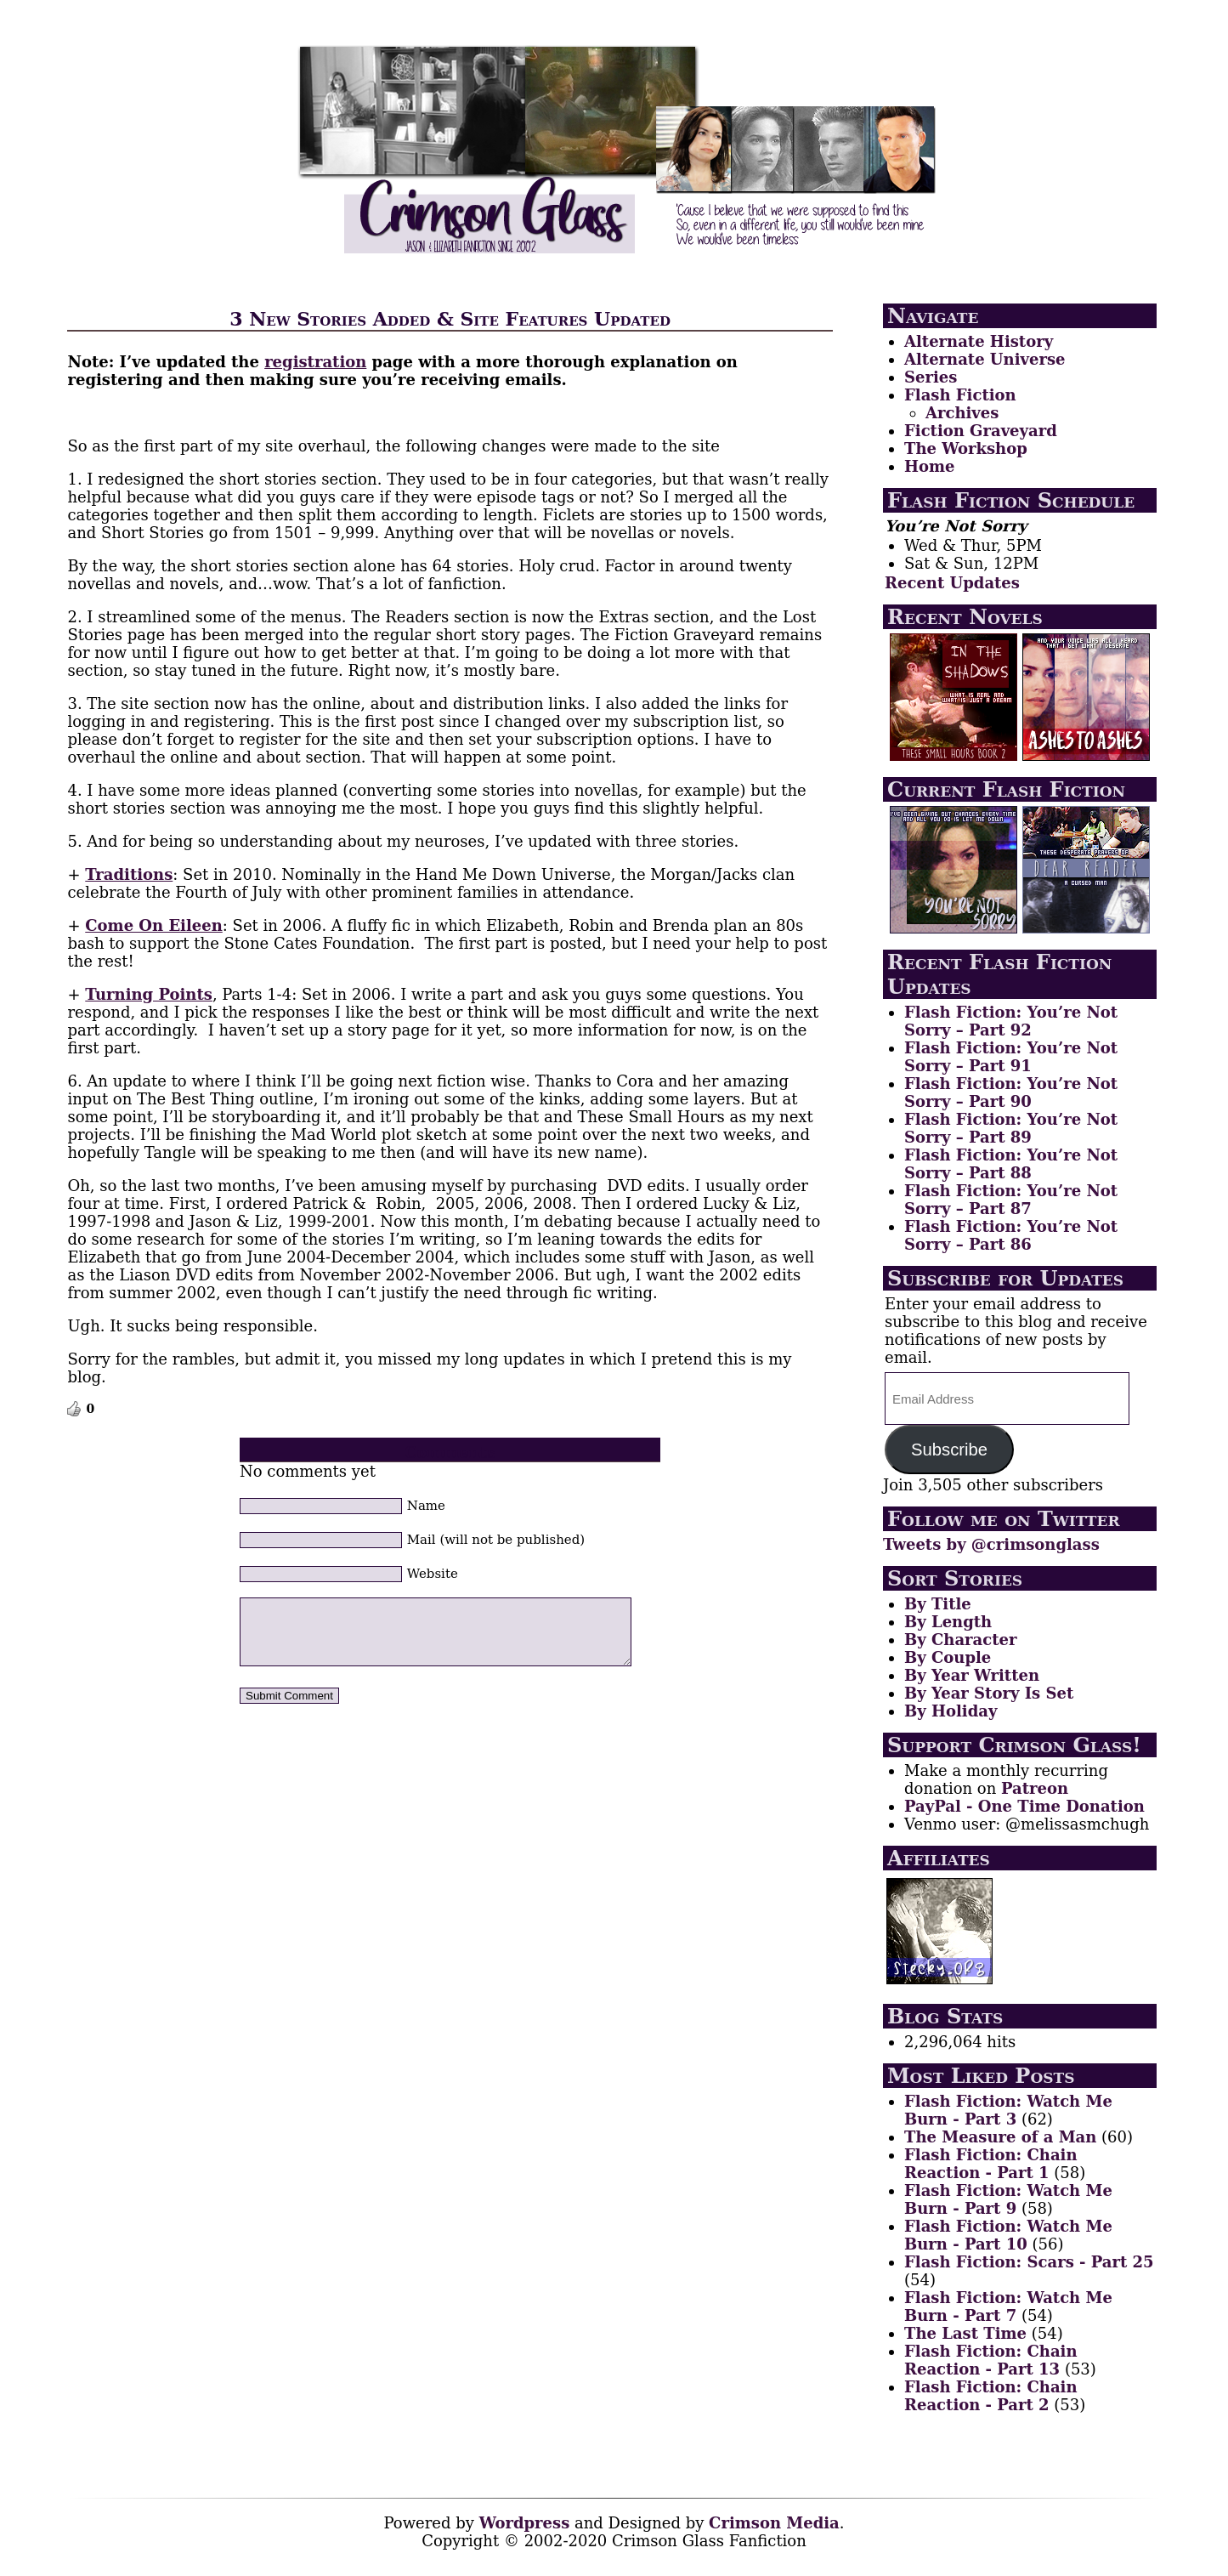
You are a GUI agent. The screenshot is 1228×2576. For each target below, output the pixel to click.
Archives (962, 413)
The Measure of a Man (1000, 2137)
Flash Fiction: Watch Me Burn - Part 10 (1008, 2235)
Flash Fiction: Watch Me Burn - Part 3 (1008, 2110)
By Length (948, 1622)
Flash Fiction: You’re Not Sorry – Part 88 (1011, 1164)
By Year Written (971, 1675)
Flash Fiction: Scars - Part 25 (1029, 2262)
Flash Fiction (960, 395)
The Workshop (965, 448)
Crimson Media (774, 2523)
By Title (937, 1604)
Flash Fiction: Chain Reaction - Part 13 (991, 2360)
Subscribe (949, 1449)
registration (315, 362)
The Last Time (965, 2333)
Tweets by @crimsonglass (991, 1544)
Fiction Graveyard (980, 431)
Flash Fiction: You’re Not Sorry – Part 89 (1011, 1128)
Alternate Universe (984, 359)
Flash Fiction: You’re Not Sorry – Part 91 (1011, 1057)
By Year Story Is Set (988, 1693)
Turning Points (148, 994)
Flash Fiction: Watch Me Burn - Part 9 (1008, 2199)
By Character (960, 1639)
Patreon (1034, 1788)
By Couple (947, 1657)
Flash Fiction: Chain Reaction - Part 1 (991, 2164)
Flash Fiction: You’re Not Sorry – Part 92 (1011, 1021)
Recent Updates (952, 583)
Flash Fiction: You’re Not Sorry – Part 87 (1011, 1199)
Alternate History (978, 341)
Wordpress (524, 2523)
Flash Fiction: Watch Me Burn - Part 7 (1008, 2306)
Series (930, 377)
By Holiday (950, 1711)
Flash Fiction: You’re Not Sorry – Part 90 (1011, 1092)
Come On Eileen (154, 925)
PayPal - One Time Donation (1024, 1806)
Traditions (129, 874)
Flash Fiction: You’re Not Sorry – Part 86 (1011, 1235)
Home (929, 466)
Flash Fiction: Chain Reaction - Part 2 (991, 2396)
